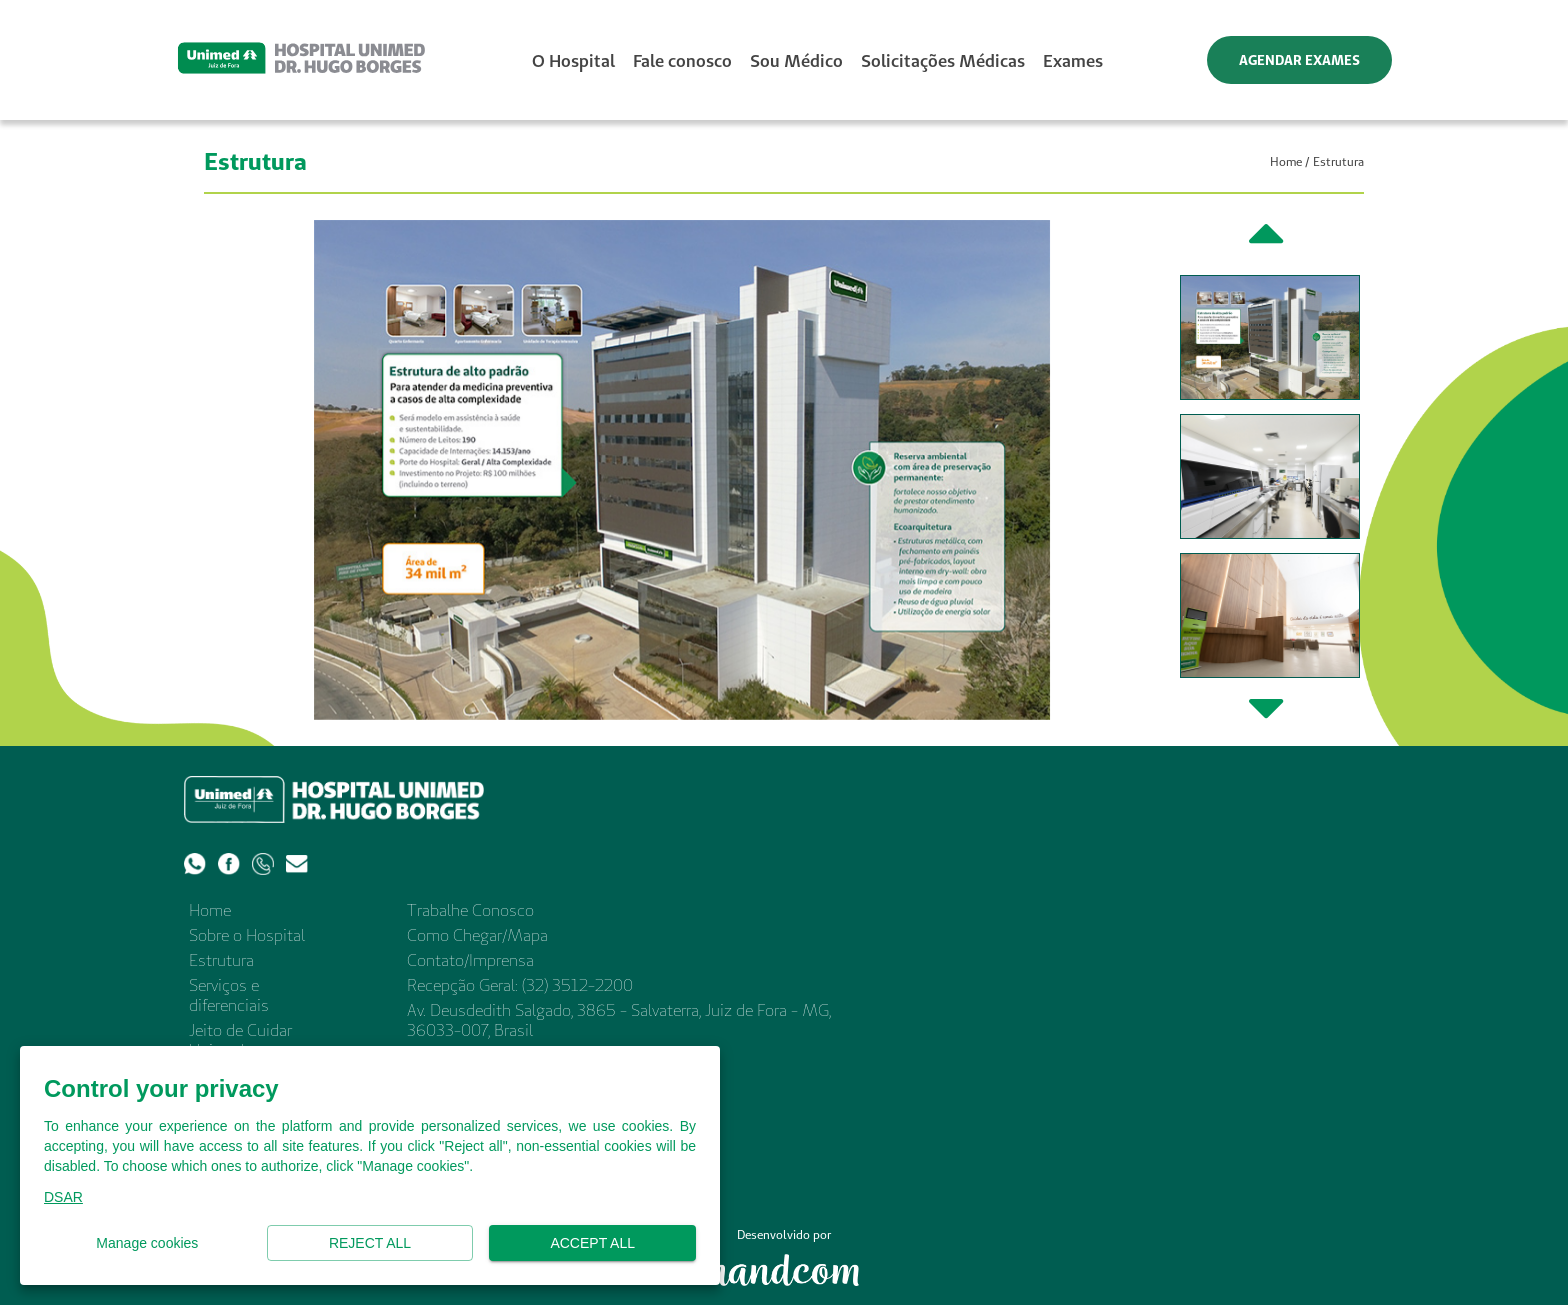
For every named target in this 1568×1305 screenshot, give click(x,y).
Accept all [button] (592, 1243)
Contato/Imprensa (470, 960)
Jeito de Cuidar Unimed (240, 1040)
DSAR (63, 1197)
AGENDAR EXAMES (1299, 60)
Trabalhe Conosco (470, 910)
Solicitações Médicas (943, 60)
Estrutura (221, 960)
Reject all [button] (370, 1243)
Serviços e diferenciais (229, 995)
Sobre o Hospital (247, 935)
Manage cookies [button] (147, 1243)
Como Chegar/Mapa (477, 935)
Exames (1073, 60)
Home (1286, 161)
